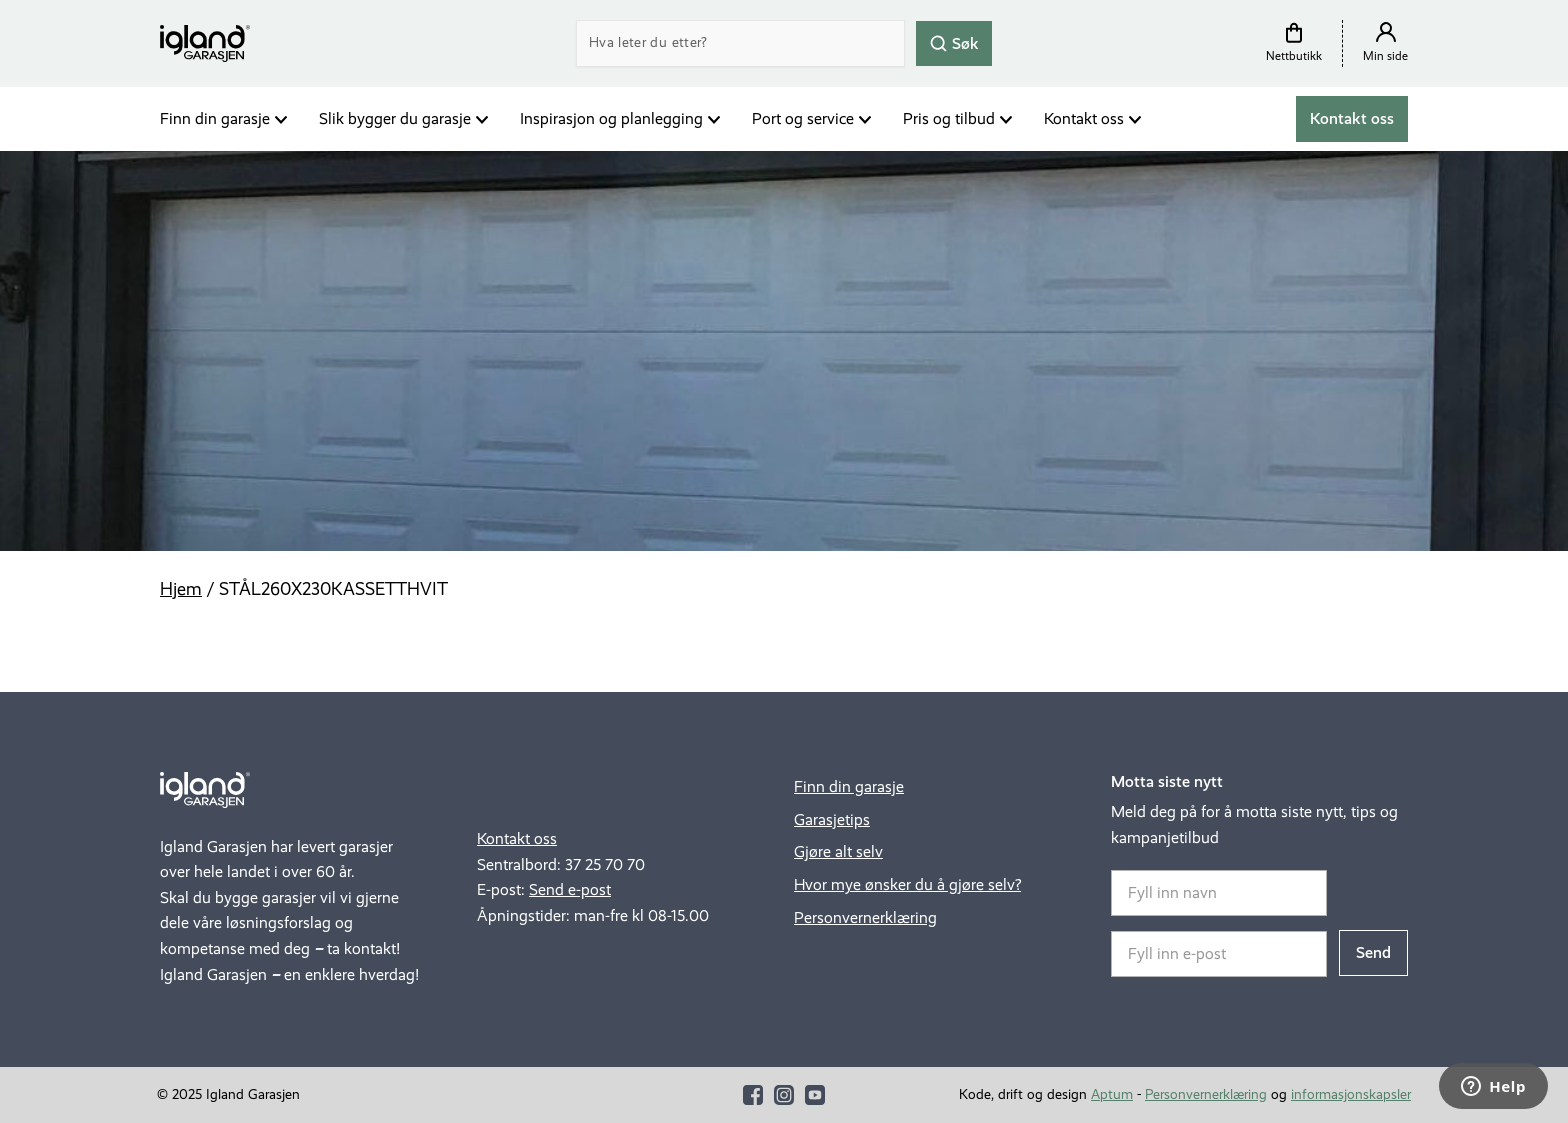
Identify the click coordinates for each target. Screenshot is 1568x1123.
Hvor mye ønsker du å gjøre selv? (907, 884)
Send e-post (570, 889)
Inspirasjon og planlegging (611, 118)
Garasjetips (832, 819)
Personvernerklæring (865, 917)
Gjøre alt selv (838, 851)
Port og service (803, 118)
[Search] (740, 43)
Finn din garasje (215, 118)
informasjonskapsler (1351, 1094)
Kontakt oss (1084, 118)
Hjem (181, 589)
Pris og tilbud (949, 118)
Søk (954, 42)
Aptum (1112, 1094)
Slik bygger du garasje (395, 118)
